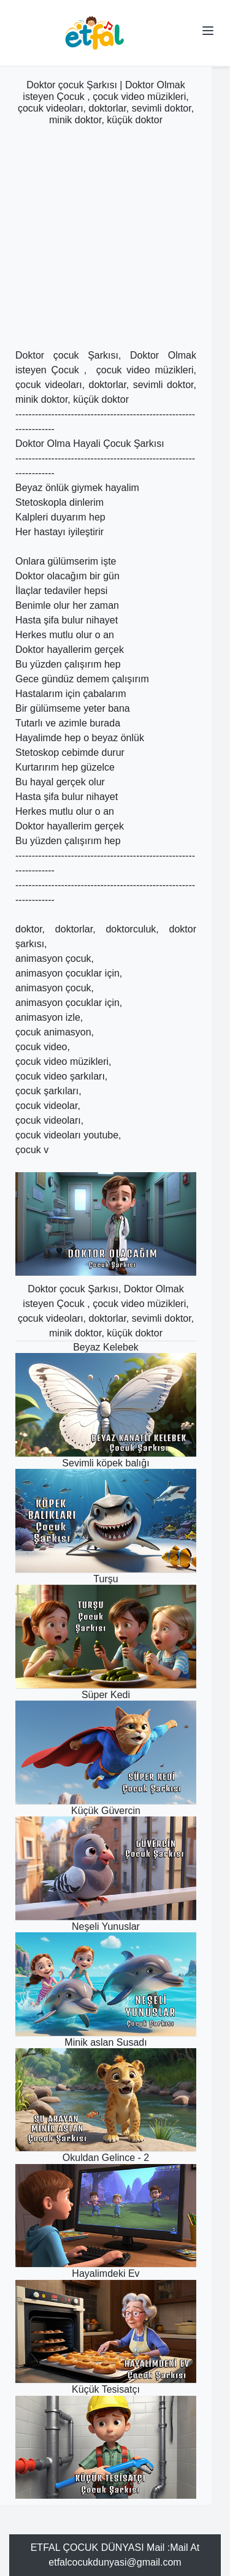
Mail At (184, 2547)
